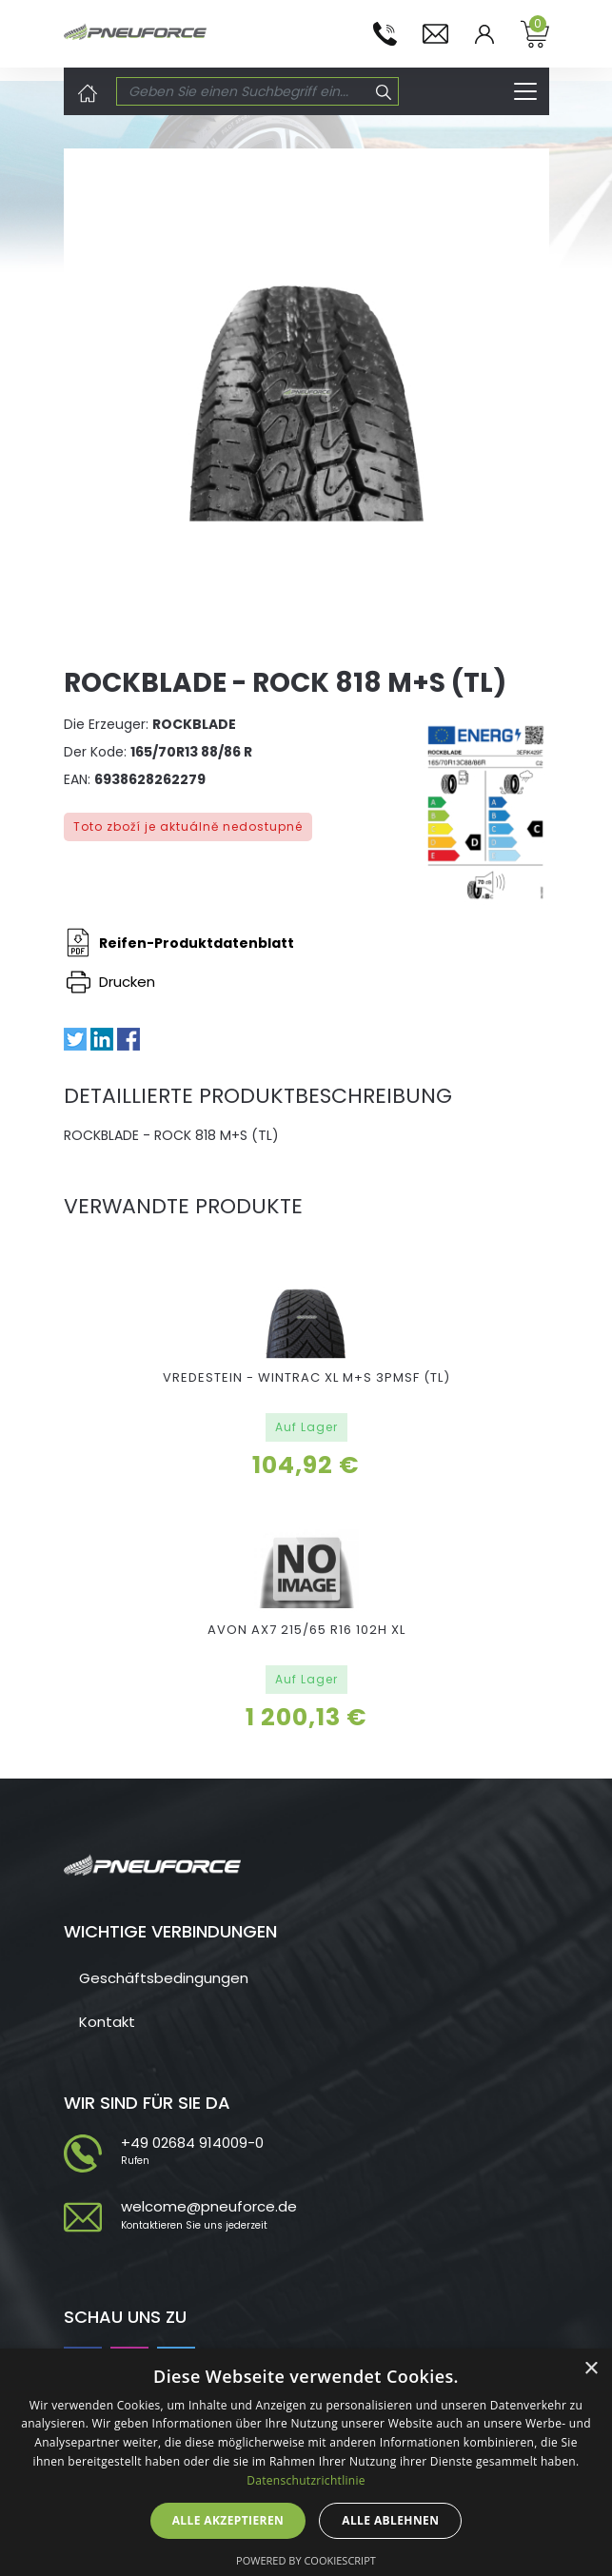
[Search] (243, 91)
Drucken (111, 982)
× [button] (590, 2369)
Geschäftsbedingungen (163, 1978)
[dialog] (306, 2462)
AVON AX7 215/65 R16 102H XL (306, 1630)
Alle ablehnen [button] (390, 2520)
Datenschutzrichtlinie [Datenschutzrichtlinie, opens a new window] (306, 2480)
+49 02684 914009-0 (192, 2143)
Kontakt (107, 2022)
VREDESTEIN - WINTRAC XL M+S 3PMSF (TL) (306, 1377)
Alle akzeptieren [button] (228, 2520)
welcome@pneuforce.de (209, 2206)
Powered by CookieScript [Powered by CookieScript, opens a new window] (306, 2560)
